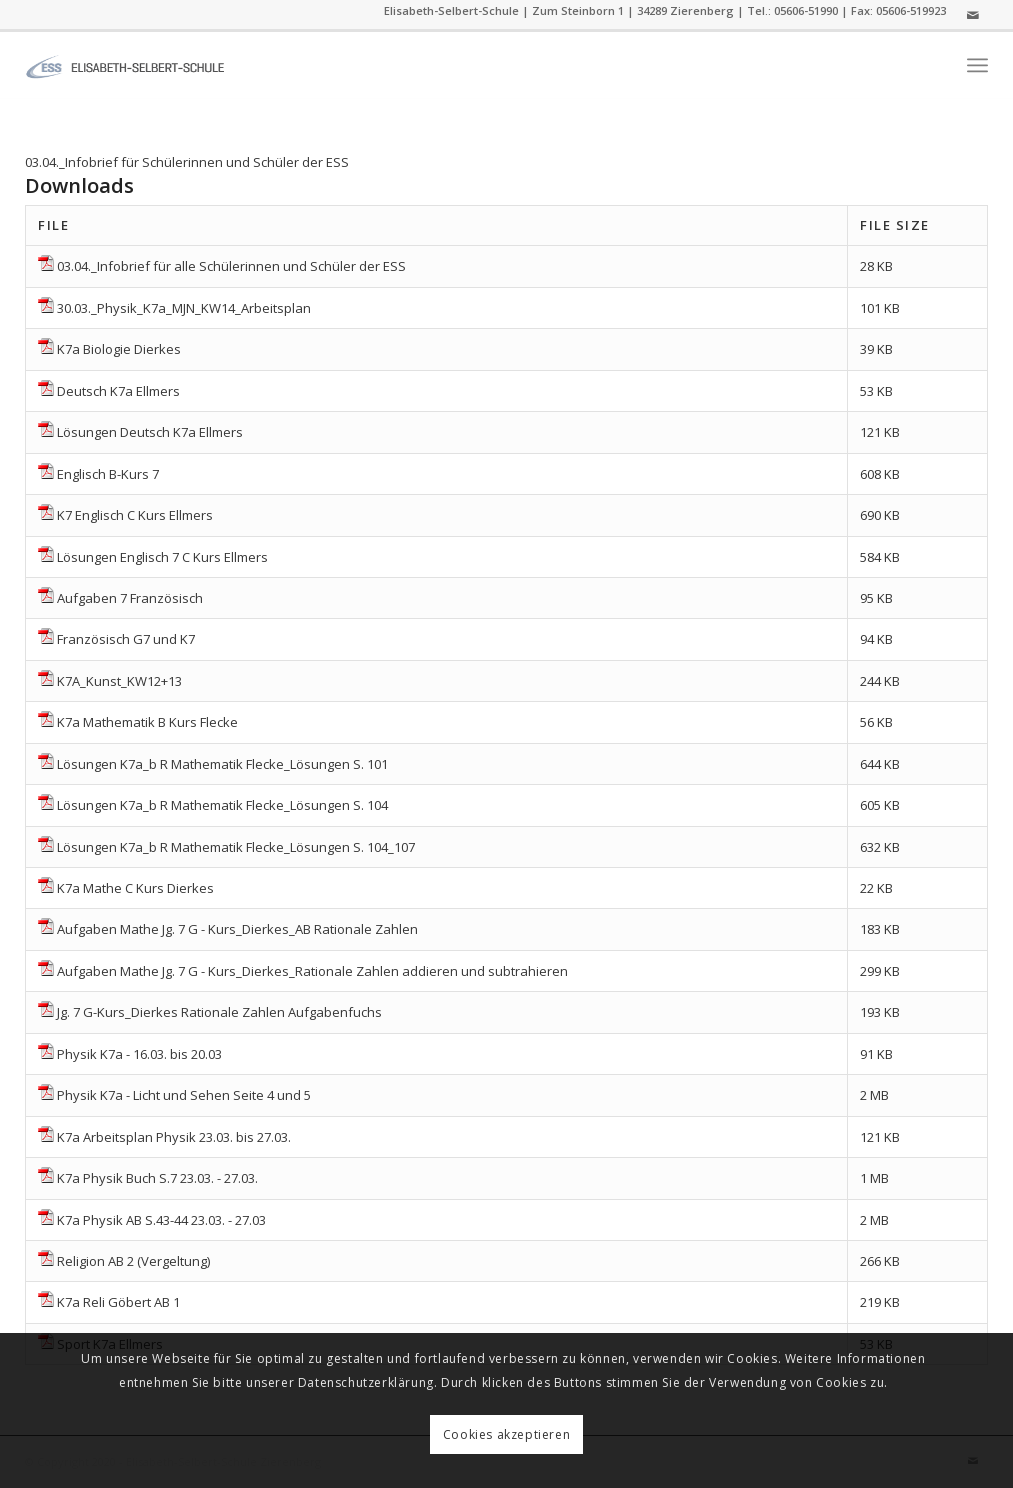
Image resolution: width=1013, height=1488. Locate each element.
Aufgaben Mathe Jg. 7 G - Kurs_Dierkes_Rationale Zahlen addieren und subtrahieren (312, 971)
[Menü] (977, 65)
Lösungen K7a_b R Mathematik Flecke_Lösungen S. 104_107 (236, 847)
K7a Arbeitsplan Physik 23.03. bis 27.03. (174, 1137)
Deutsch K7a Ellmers (118, 391)
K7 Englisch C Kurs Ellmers (135, 515)
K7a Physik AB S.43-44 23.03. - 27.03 (161, 1220)
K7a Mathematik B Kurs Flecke (147, 722)
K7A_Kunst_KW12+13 (119, 681)
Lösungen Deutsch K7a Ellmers (150, 432)
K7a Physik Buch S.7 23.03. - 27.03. (157, 1178)
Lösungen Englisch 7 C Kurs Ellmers (162, 557)
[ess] (125, 65)
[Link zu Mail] (973, 15)
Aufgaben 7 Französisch (130, 598)
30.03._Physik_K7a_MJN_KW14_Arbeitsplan (184, 308)
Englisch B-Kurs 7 (108, 474)
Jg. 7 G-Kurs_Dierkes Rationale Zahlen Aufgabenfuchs (219, 1012)
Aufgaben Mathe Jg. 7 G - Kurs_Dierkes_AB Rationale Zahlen (237, 929)
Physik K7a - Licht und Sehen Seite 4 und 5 (184, 1095)
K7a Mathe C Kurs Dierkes (135, 888)
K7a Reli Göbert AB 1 (118, 1302)
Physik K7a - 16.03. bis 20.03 (139, 1054)
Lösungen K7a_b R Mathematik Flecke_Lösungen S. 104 (222, 805)
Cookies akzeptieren (506, 1434)
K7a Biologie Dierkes (119, 349)
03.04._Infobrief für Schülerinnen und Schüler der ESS (187, 162)
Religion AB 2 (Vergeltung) (133, 1261)
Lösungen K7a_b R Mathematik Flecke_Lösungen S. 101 (222, 764)
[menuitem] (977, 65)
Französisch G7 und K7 (126, 639)
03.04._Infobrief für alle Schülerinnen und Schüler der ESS (231, 266)
